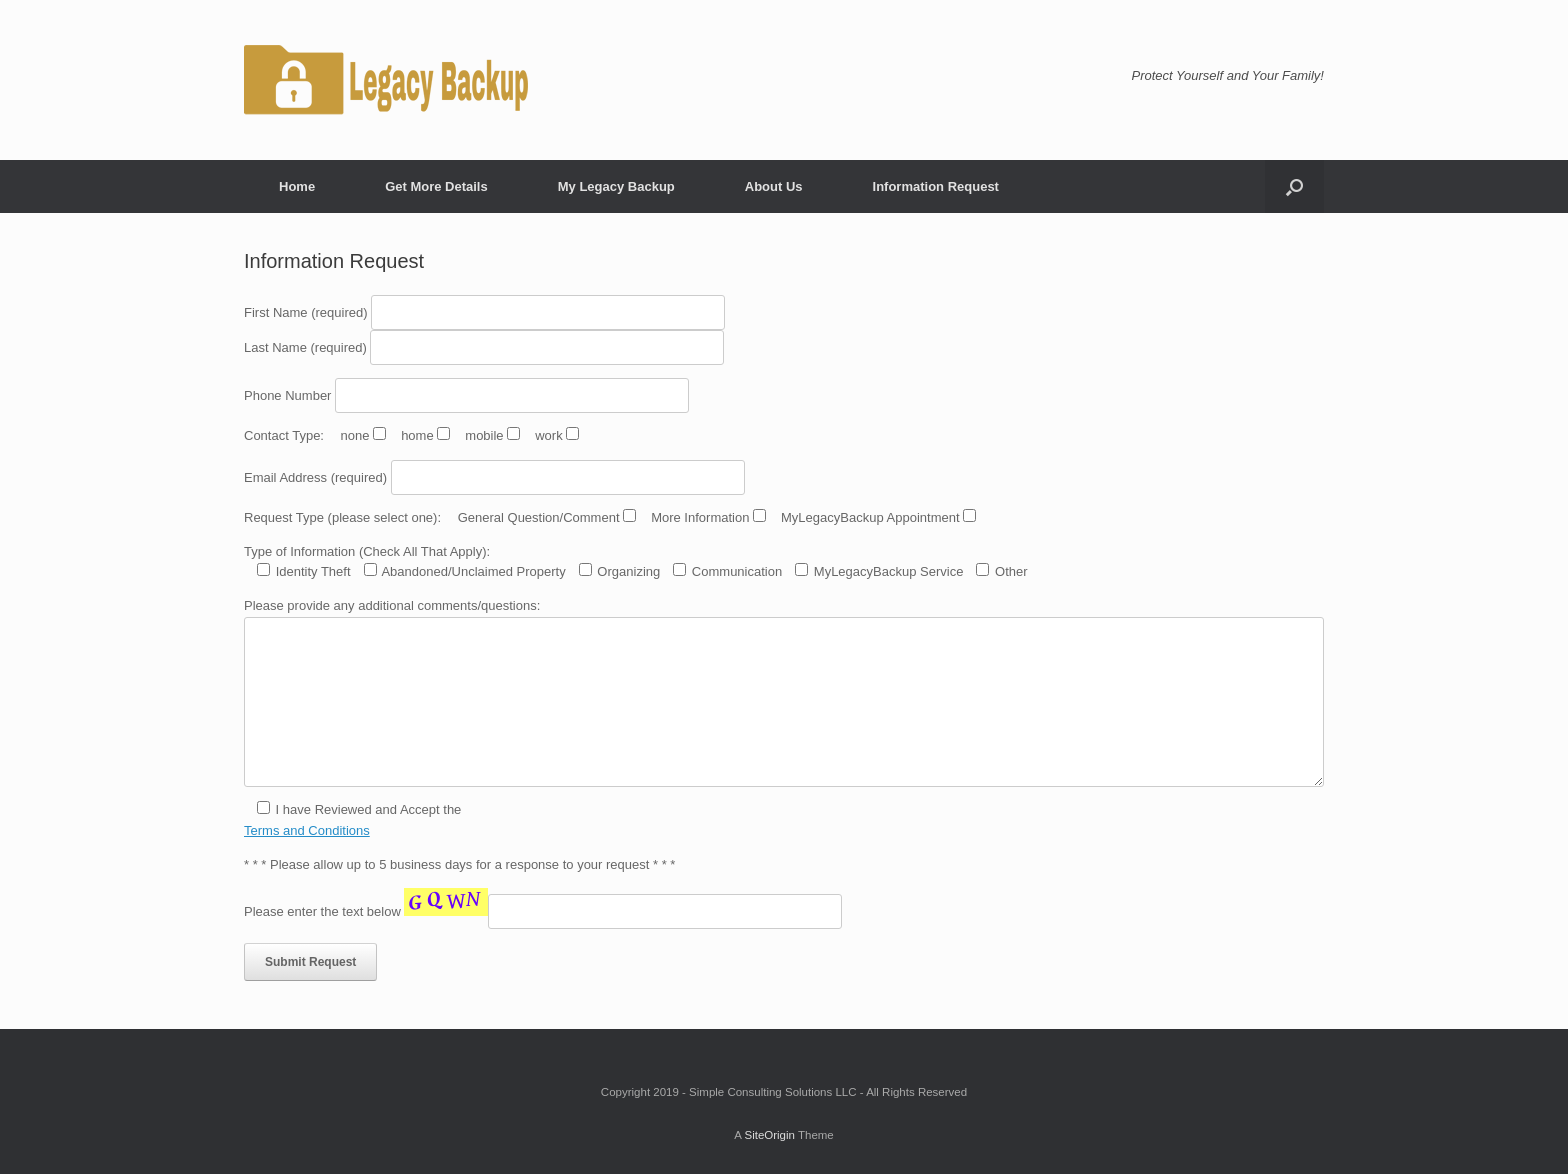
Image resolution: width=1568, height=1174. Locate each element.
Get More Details (436, 186)
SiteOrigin (769, 1135)
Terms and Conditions (307, 830)
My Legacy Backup (616, 186)
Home (297, 186)
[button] (1294, 186)
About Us (774, 186)
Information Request (936, 186)
